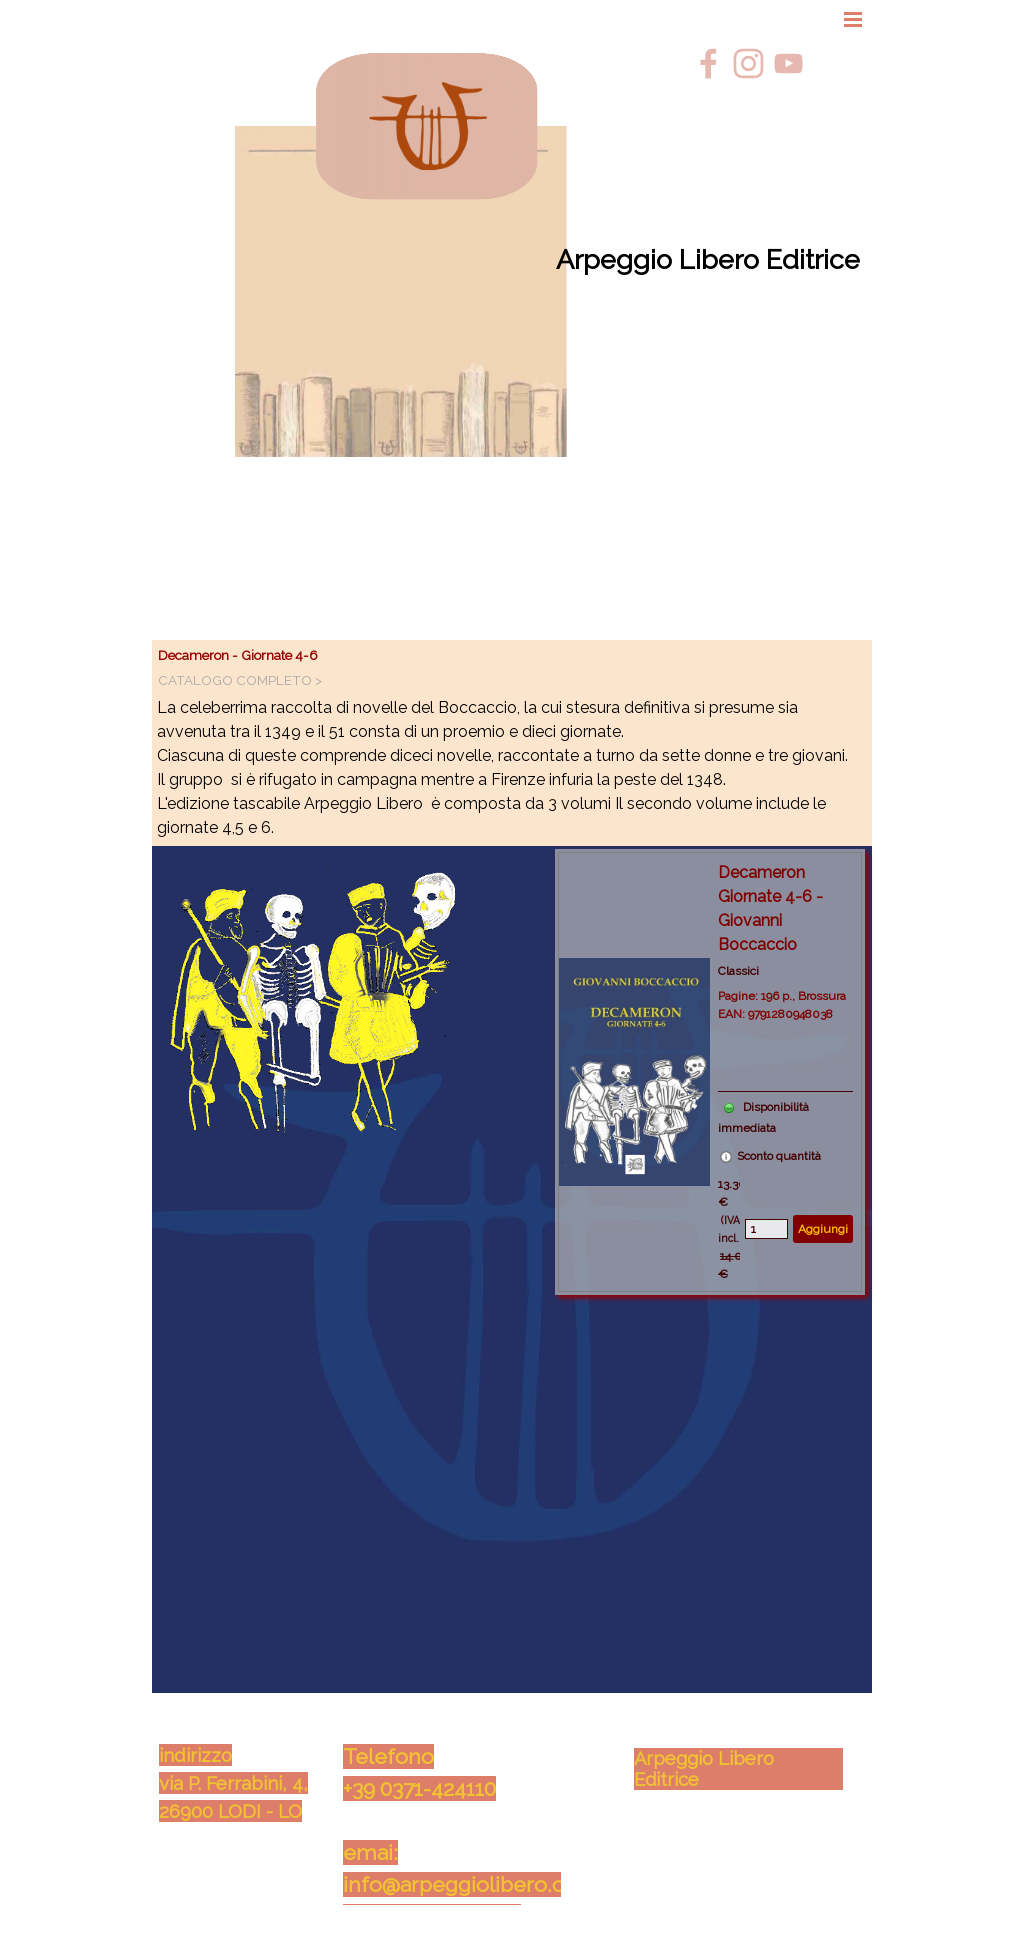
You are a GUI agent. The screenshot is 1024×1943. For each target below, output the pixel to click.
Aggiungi (823, 1229)
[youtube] (788, 63)
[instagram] (748, 63)
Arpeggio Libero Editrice (708, 259)
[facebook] (708, 63)
